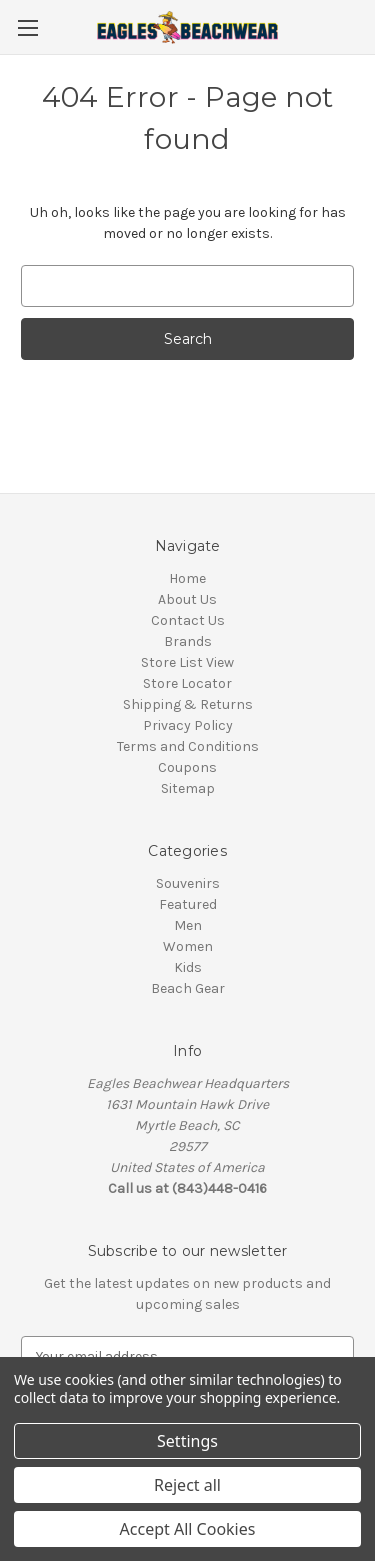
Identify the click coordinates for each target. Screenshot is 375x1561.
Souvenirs (188, 883)
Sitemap (188, 788)
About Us (187, 599)
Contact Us (188, 620)
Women (188, 946)
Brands (188, 641)
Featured (188, 904)
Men (188, 925)
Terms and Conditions (188, 746)
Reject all (187, 1485)
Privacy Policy (188, 725)
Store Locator (187, 683)
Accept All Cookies (188, 1529)
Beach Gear (188, 988)
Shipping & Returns (188, 704)
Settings (187, 1441)
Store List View (187, 662)
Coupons (187, 767)
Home (187, 578)
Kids (188, 967)
